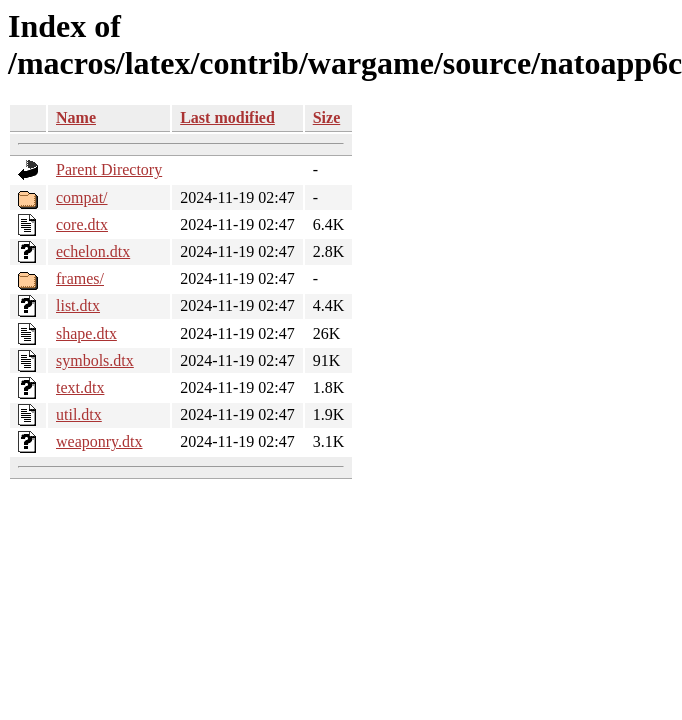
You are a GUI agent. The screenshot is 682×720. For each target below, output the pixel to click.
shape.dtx (86, 333)
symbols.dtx (95, 360)
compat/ (82, 197)
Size (327, 117)
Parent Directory (109, 169)
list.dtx (78, 305)
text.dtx (80, 387)
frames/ (80, 278)
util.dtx (79, 414)
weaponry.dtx (99, 441)
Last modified (227, 117)
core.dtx (82, 224)
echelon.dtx (93, 251)
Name (76, 117)
